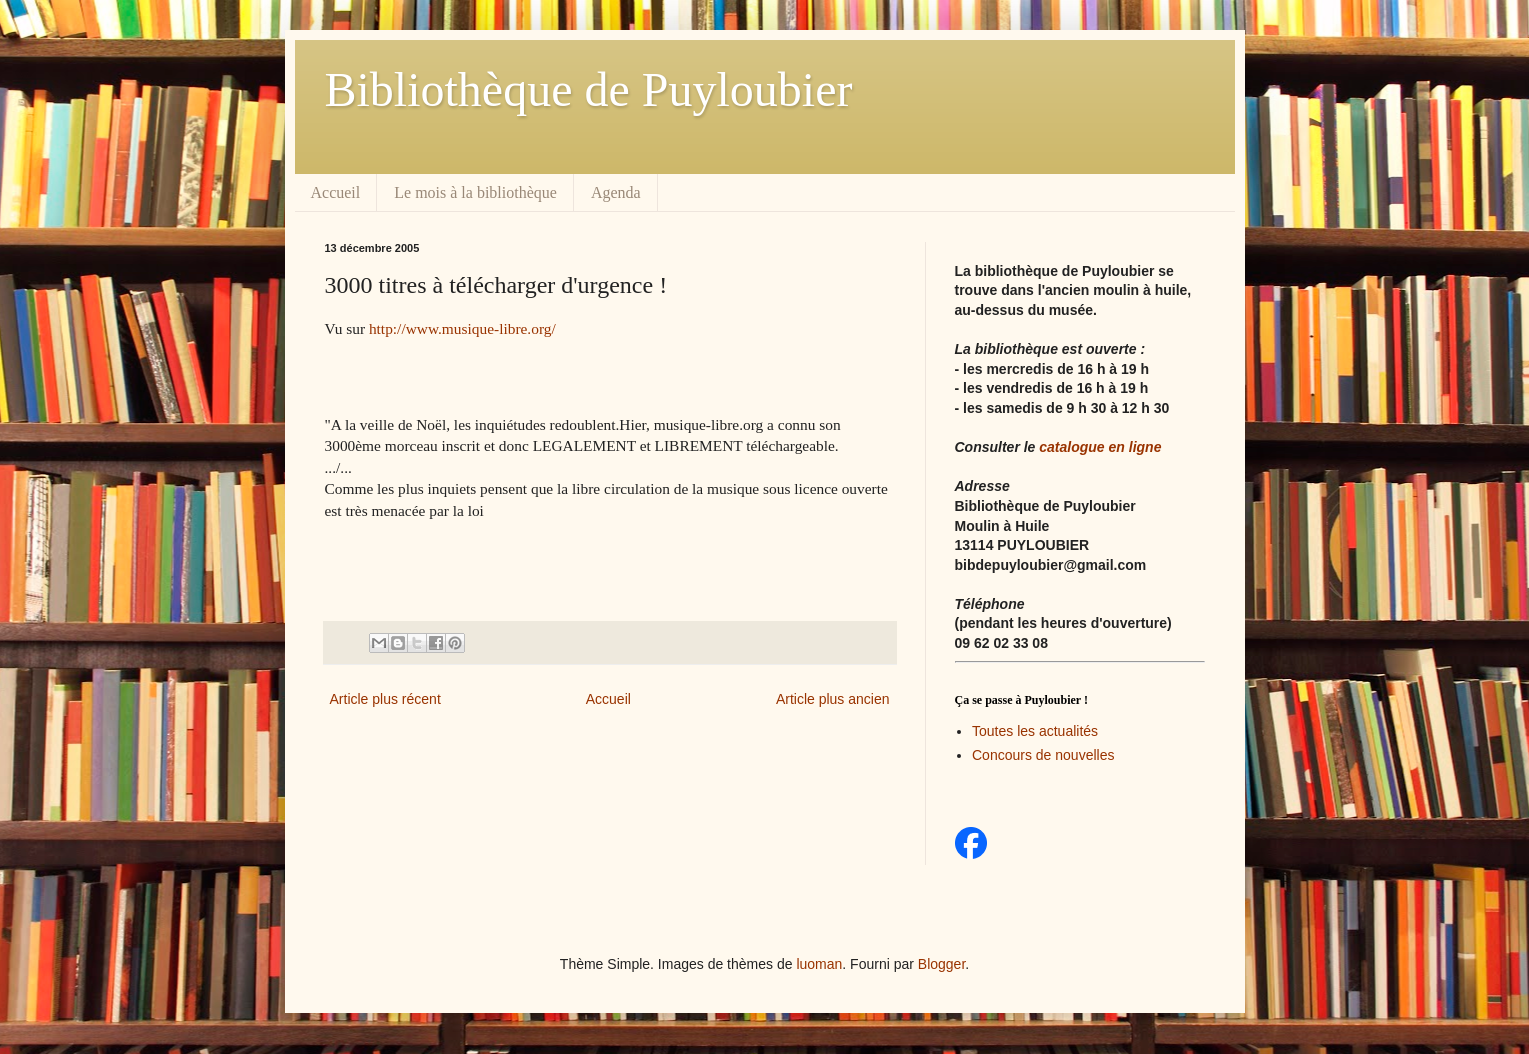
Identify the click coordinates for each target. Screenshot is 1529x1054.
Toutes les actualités (1035, 731)
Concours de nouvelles (1043, 755)
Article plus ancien (833, 699)
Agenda (616, 192)
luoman (819, 964)
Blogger (941, 964)
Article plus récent (385, 699)
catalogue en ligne (1100, 447)
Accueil (336, 192)
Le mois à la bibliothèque (475, 192)
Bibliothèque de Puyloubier (589, 89)
